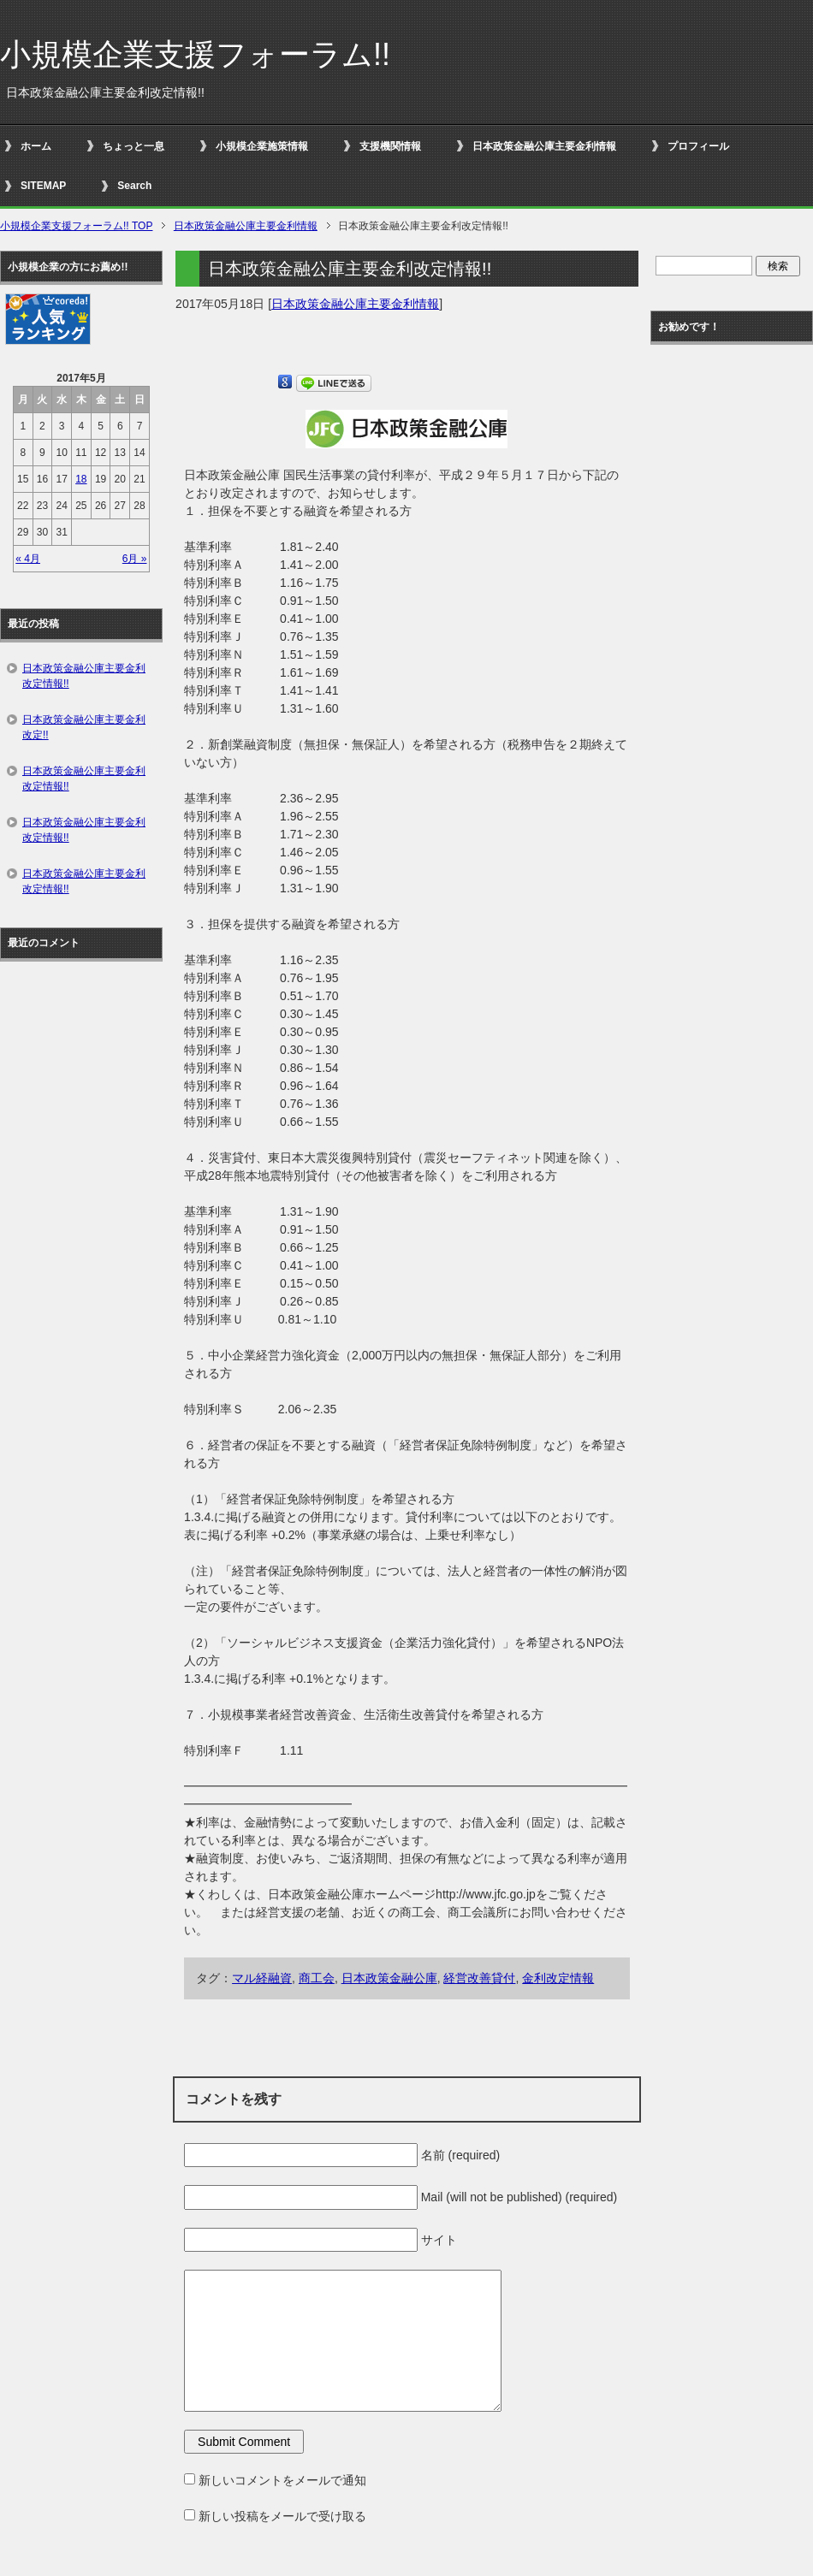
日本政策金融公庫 (389, 1978)
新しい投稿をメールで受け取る (282, 2516)
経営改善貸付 (479, 1978)
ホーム (36, 146)
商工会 (317, 1978)
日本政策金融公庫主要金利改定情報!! (83, 676)
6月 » (134, 559)
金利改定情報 (558, 1978)
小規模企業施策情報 (262, 146)
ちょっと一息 (133, 146)
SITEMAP (43, 186)
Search (134, 186)
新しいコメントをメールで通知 (282, 2480)
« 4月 (27, 559)
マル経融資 (262, 1978)
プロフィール (698, 146)
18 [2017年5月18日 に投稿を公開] (80, 479)
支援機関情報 (390, 146)
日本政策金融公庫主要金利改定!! (83, 727)
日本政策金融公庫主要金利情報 (544, 146)
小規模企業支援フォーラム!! (195, 54)
